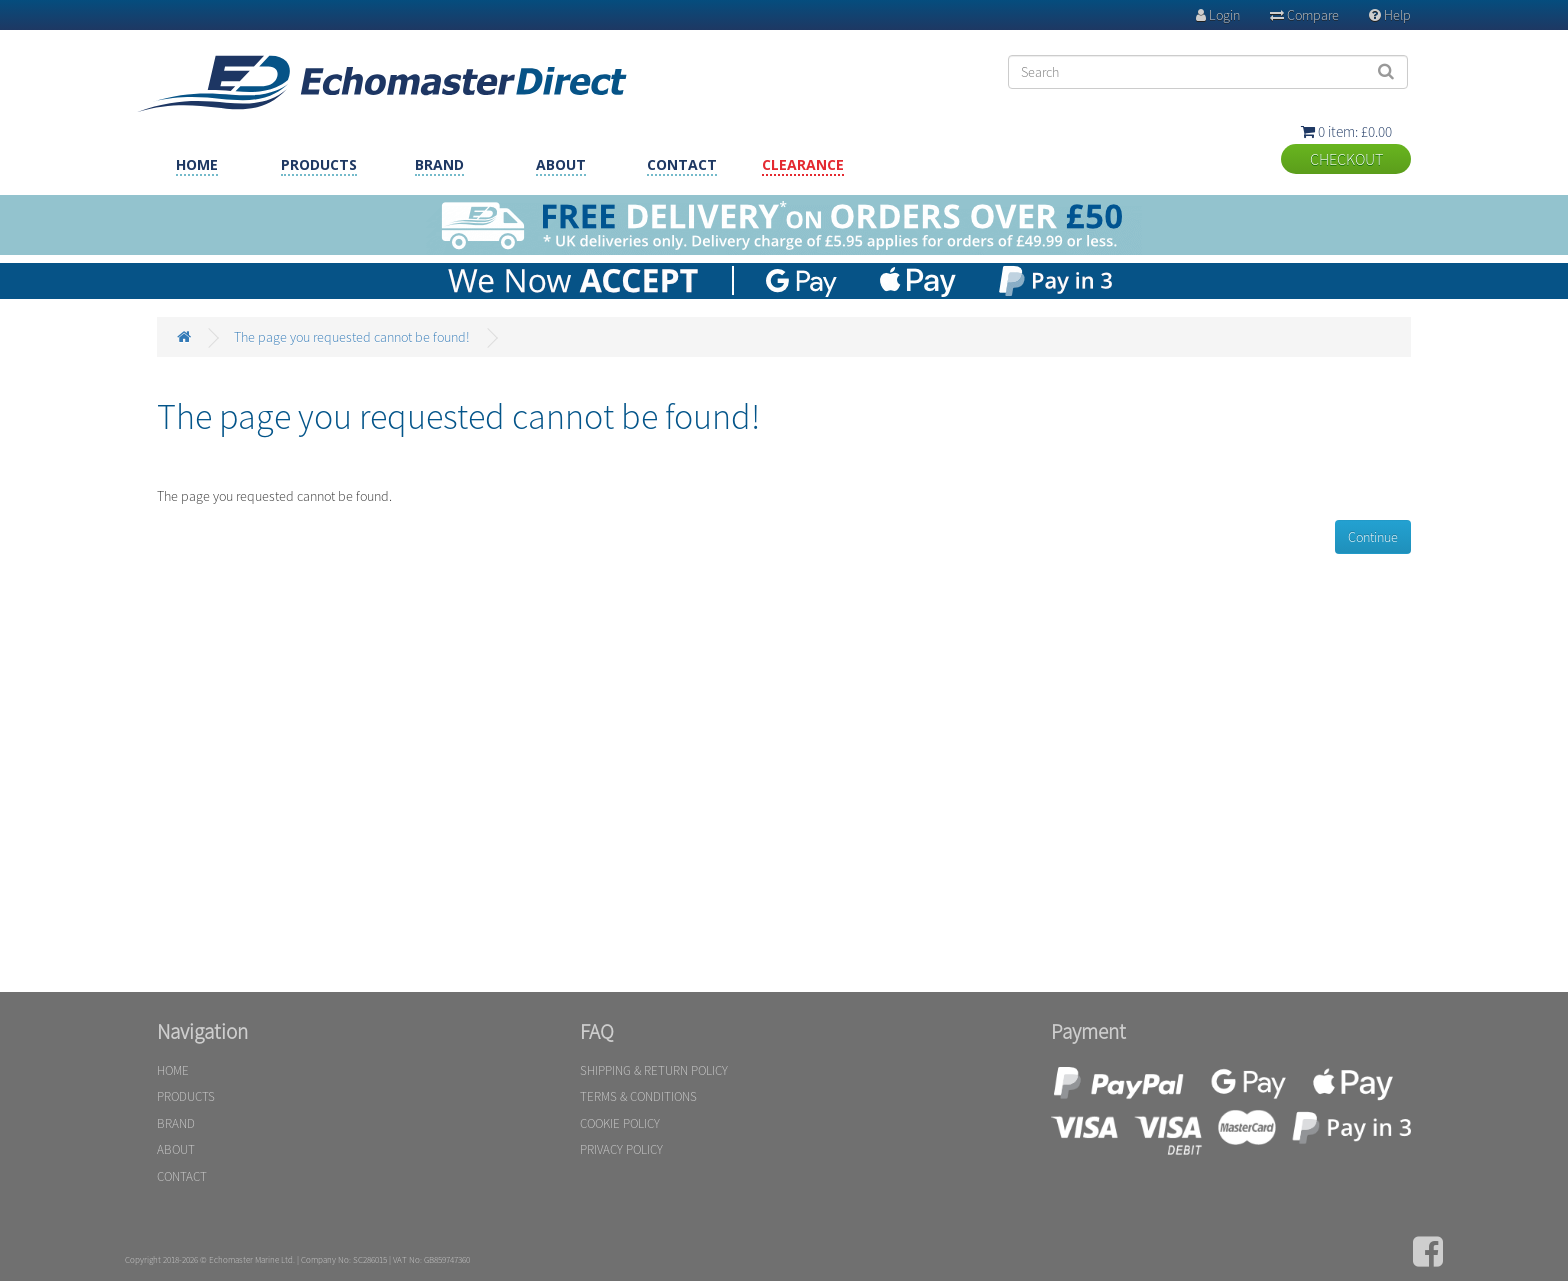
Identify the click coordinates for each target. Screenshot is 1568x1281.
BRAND (439, 164)
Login (1218, 15)
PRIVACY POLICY (621, 1149)
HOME (197, 164)
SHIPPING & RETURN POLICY (654, 1070)
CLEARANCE (803, 164)
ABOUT (561, 164)
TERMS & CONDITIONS (638, 1096)
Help (1390, 15)
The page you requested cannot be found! (352, 337)
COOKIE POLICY (620, 1123)
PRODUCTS (319, 164)
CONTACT (682, 164)
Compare (1304, 15)
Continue (1373, 537)
